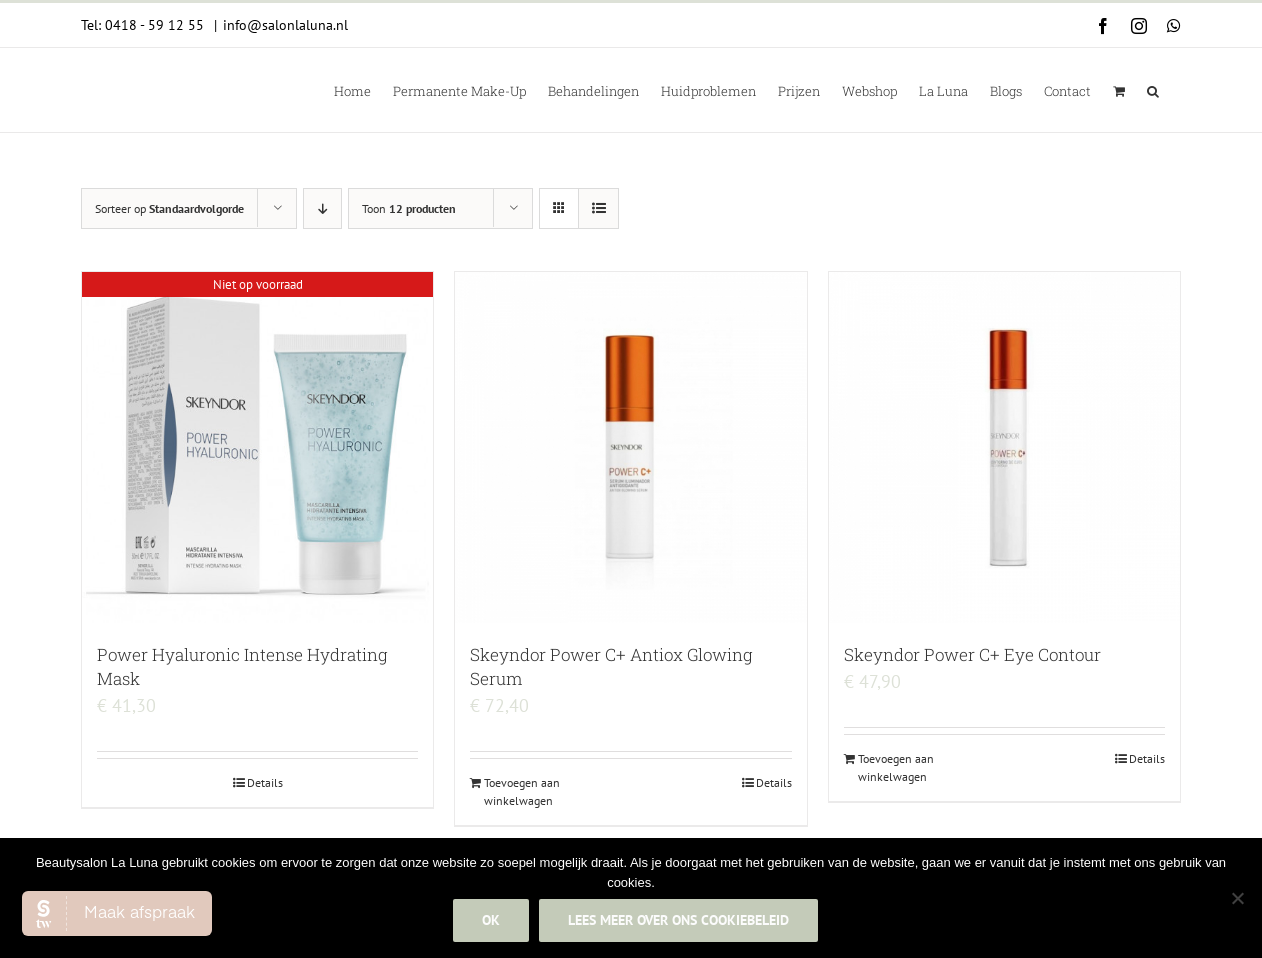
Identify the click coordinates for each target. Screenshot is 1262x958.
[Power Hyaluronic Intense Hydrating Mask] (257, 447)
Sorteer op (169, 208)
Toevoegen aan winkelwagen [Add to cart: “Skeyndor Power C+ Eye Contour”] (896, 767)
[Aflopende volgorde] (322, 208)
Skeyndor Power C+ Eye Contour (972, 654)
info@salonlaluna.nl (285, 25)
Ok (492, 921)
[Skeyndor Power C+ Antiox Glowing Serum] (630, 447)
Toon (409, 208)
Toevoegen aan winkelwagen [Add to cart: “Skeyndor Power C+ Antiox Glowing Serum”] (522, 791)
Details (265, 782)
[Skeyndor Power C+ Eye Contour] (1004, 447)
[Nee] (1237, 899)
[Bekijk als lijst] (598, 208)
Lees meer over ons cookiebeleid (679, 921)
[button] (1153, 90)
